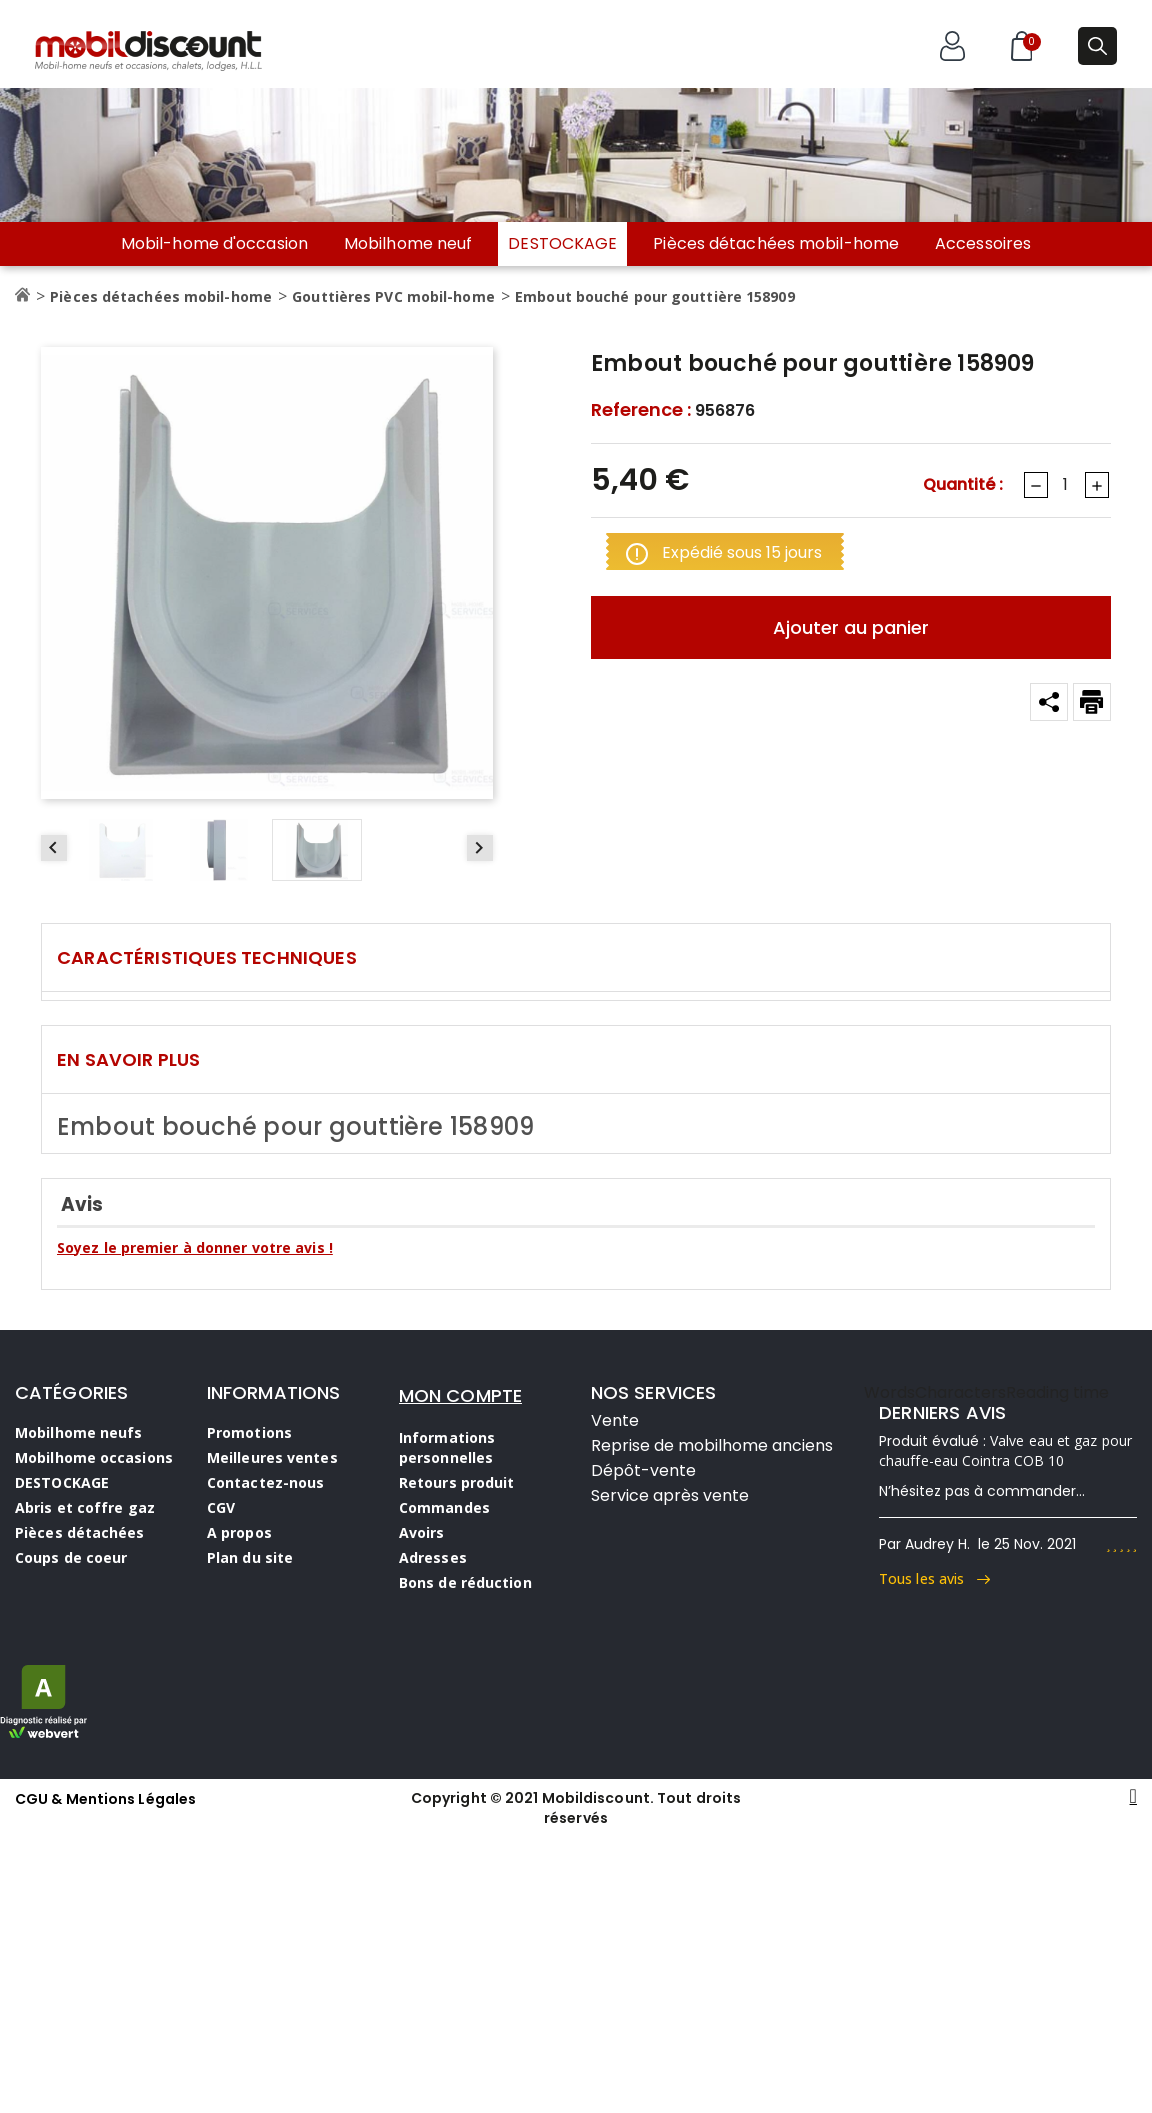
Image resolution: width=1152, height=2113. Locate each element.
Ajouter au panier (851, 627)
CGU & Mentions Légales (105, 1799)
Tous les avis (934, 1578)
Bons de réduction (465, 1582)
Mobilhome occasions (94, 1457)
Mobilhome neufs (79, 1432)
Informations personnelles (447, 1447)
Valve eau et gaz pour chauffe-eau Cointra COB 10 (1005, 1450)
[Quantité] (1065, 485)
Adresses (433, 1557)
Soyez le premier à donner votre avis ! (195, 1247)
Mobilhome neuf (408, 244)
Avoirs (422, 1532)
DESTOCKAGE (562, 243)
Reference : (641, 410)
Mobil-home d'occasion (214, 244)
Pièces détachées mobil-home (776, 244)
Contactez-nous (265, 1482)
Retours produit (457, 1482)
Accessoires (983, 244)
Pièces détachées (80, 1532)
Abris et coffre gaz (85, 1507)
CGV (221, 1507)
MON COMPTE (460, 1395)
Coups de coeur (71, 1557)
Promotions (249, 1432)
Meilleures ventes (272, 1457)
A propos (239, 1532)
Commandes (444, 1507)
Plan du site (250, 1557)
